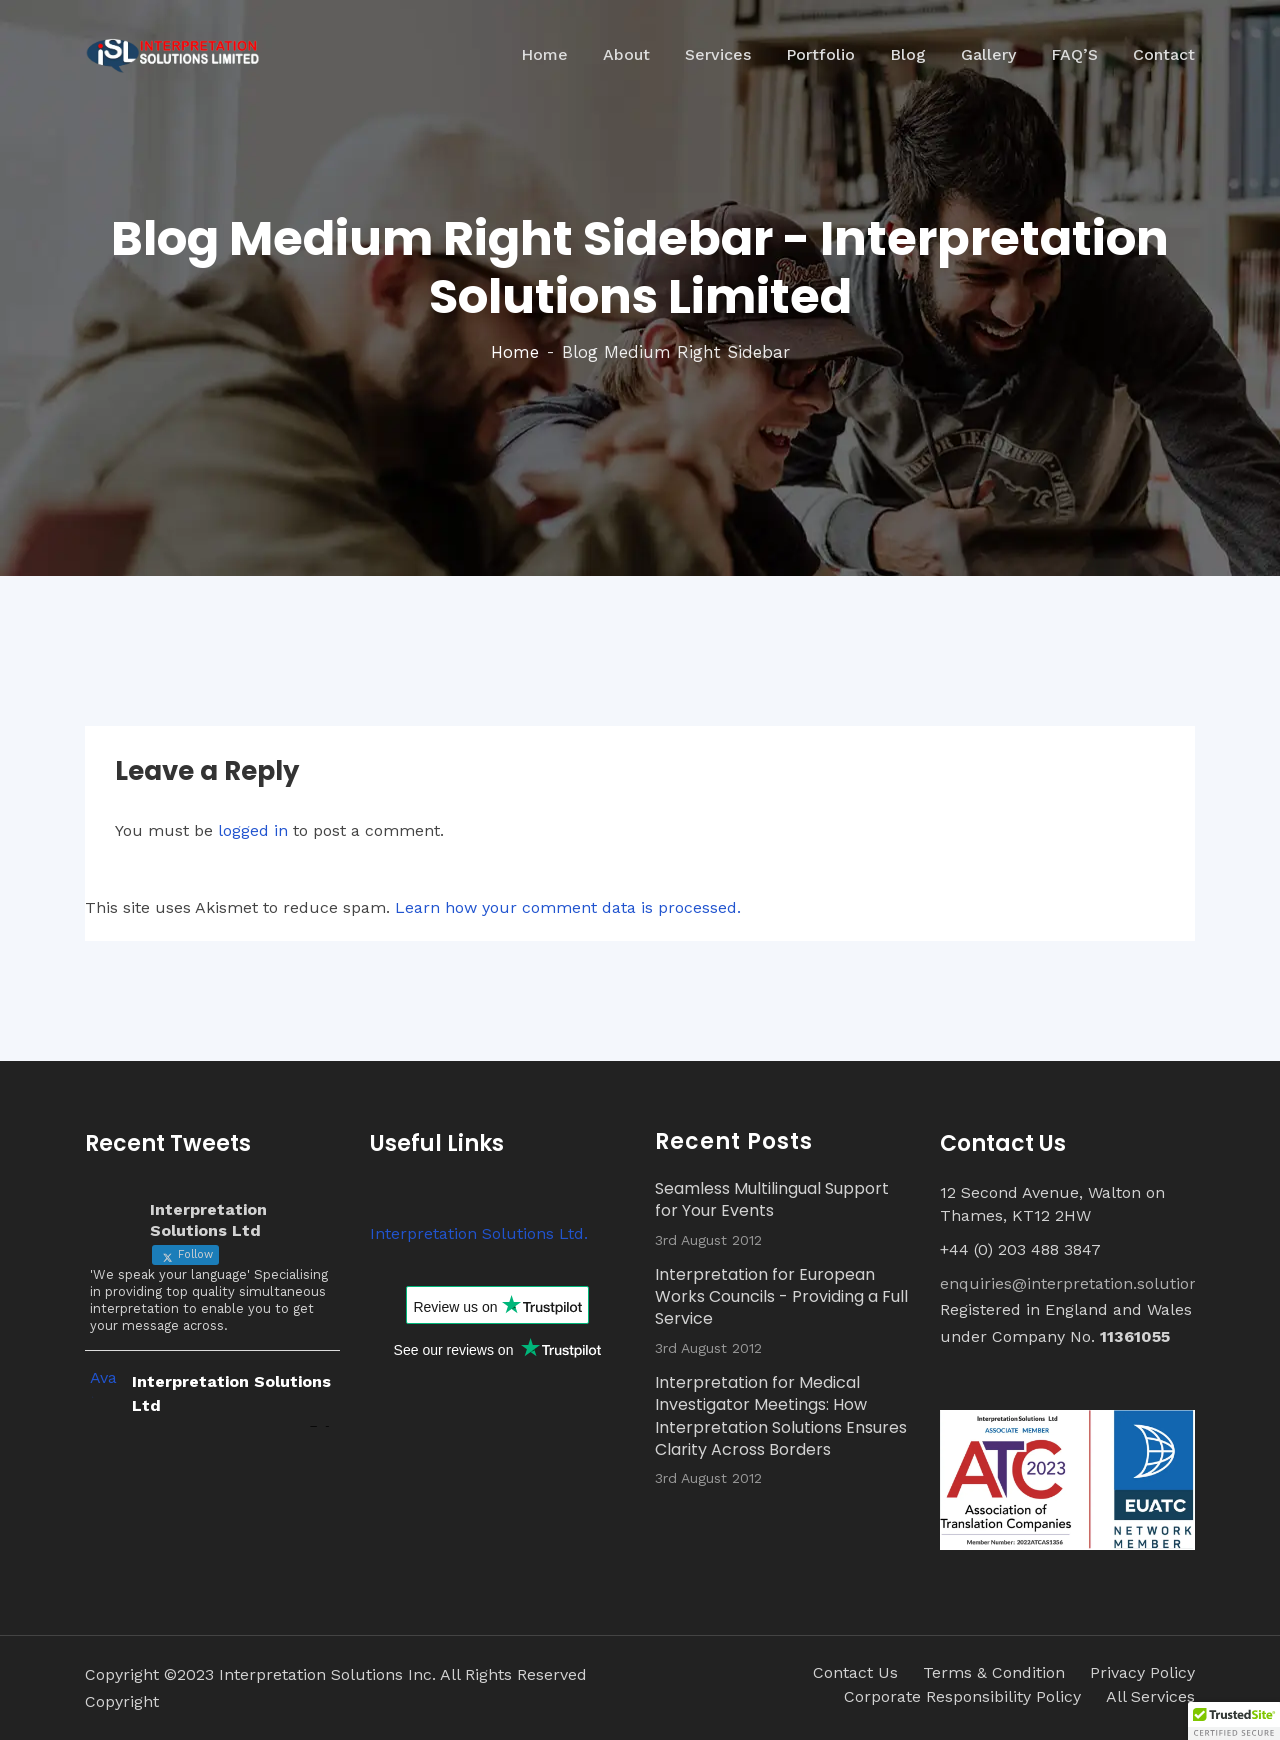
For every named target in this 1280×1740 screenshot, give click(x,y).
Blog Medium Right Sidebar (676, 352)
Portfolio (820, 54)
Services (718, 54)
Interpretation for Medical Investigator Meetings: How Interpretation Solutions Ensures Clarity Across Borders (781, 1416)
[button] (1234, 1721)
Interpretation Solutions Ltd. (479, 1233)
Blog (908, 54)
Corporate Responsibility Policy (962, 1696)
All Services (1150, 1696)
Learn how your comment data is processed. (568, 907)
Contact (1164, 54)
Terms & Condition (994, 1672)
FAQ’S (1074, 54)
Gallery (988, 54)
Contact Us (855, 1672)
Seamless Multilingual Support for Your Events (772, 1200)
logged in (253, 830)
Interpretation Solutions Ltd (231, 1393)
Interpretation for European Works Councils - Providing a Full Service (781, 1297)
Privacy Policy (1142, 1672)
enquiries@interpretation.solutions (1073, 1283)
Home (544, 54)
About (626, 54)
